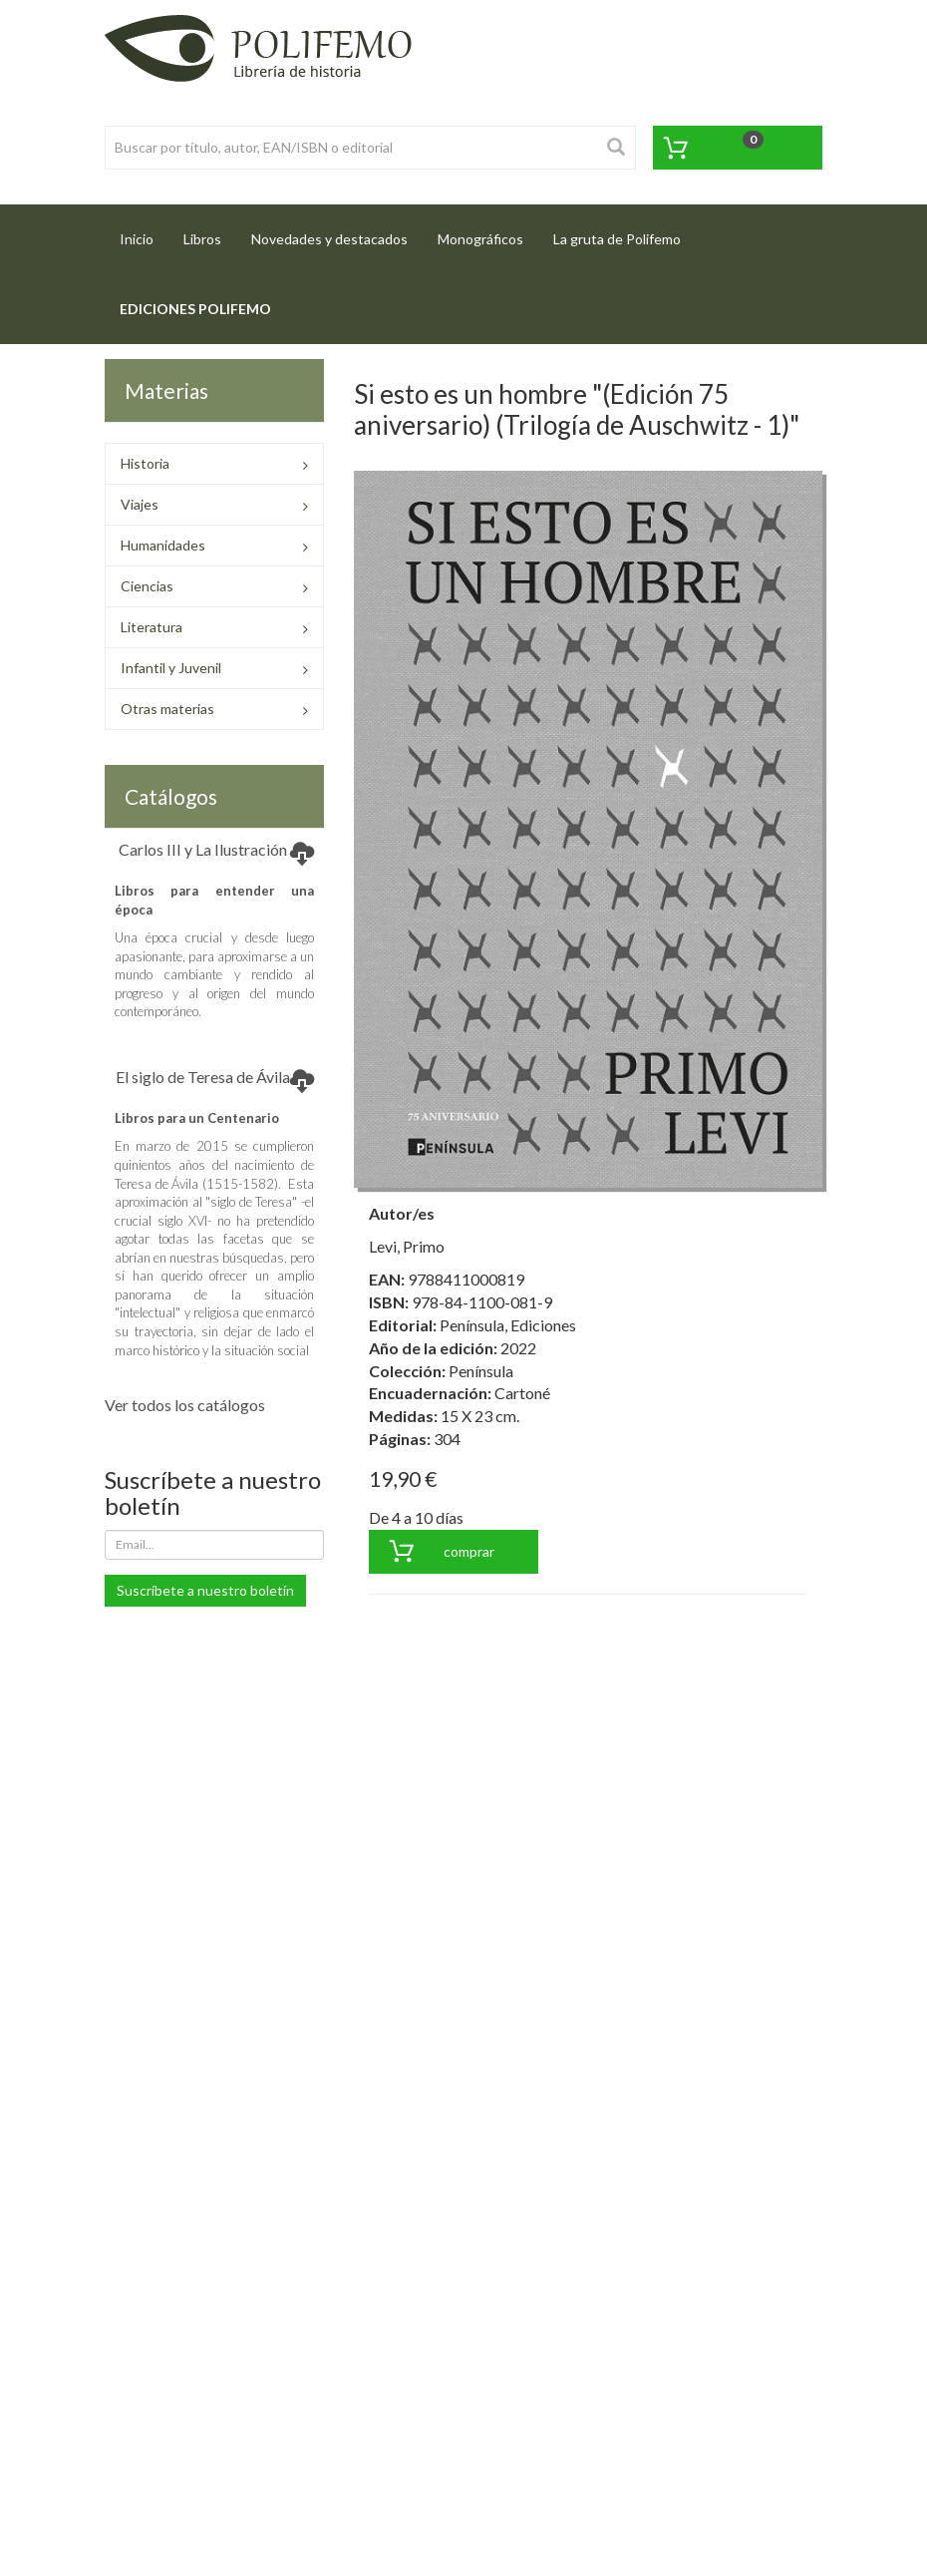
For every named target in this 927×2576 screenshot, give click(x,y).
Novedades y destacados (329, 238)
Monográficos (480, 238)
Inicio (144, 232)
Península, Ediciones (508, 1324)
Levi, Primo (407, 1246)
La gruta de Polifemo (617, 238)
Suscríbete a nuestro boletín (205, 1590)
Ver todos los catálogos (185, 1404)
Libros (202, 238)
